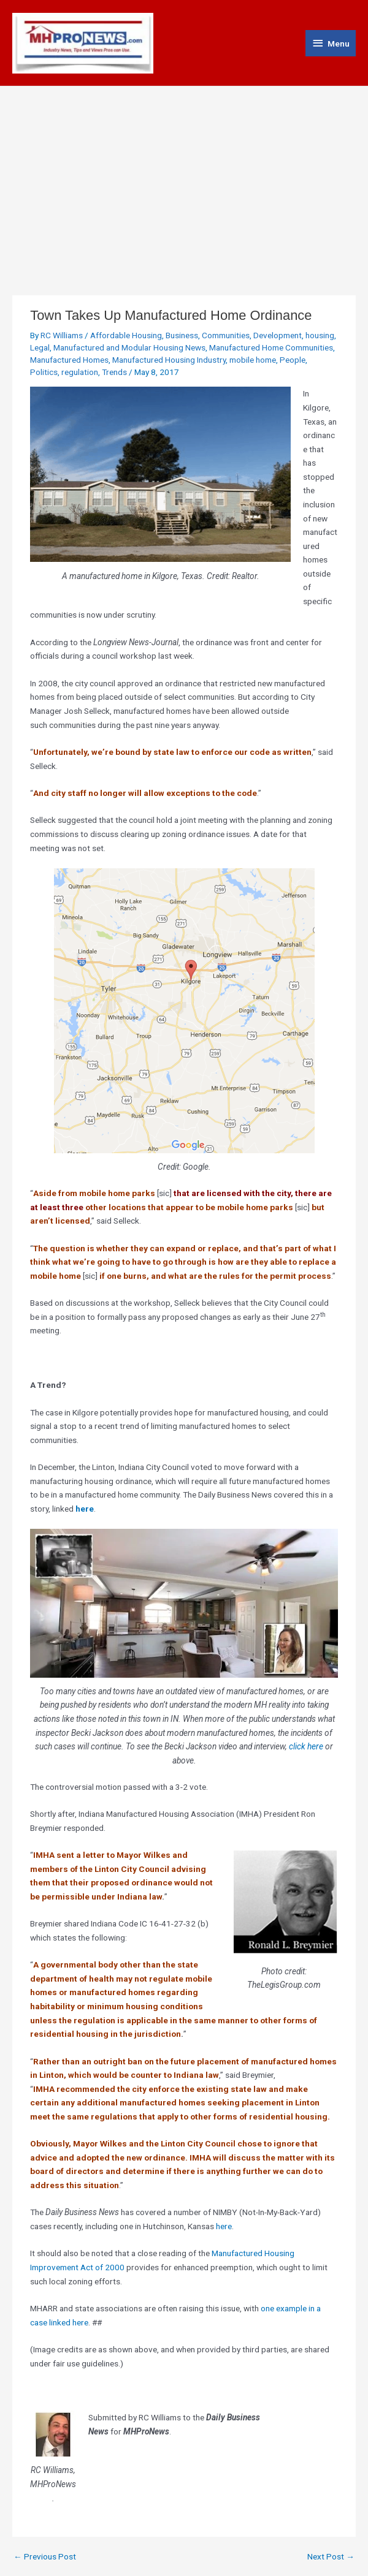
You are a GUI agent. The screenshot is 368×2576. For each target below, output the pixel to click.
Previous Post (44, 2557)
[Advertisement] (184, 178)
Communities (226, 335)
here (84, 1508)
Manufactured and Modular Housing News (129, 347)
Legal (40, 347)
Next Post (331, 2557)
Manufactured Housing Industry (169, 360)
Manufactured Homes (69, 360)
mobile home (252, 360)
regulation (79, 372)
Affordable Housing (126, 335)
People (292, 360)
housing (319, 335)
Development (277, 335)
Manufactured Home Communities (271, 347)
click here (306, 1746)
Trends (114, 372)
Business (182, 335)
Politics (44, 372)
